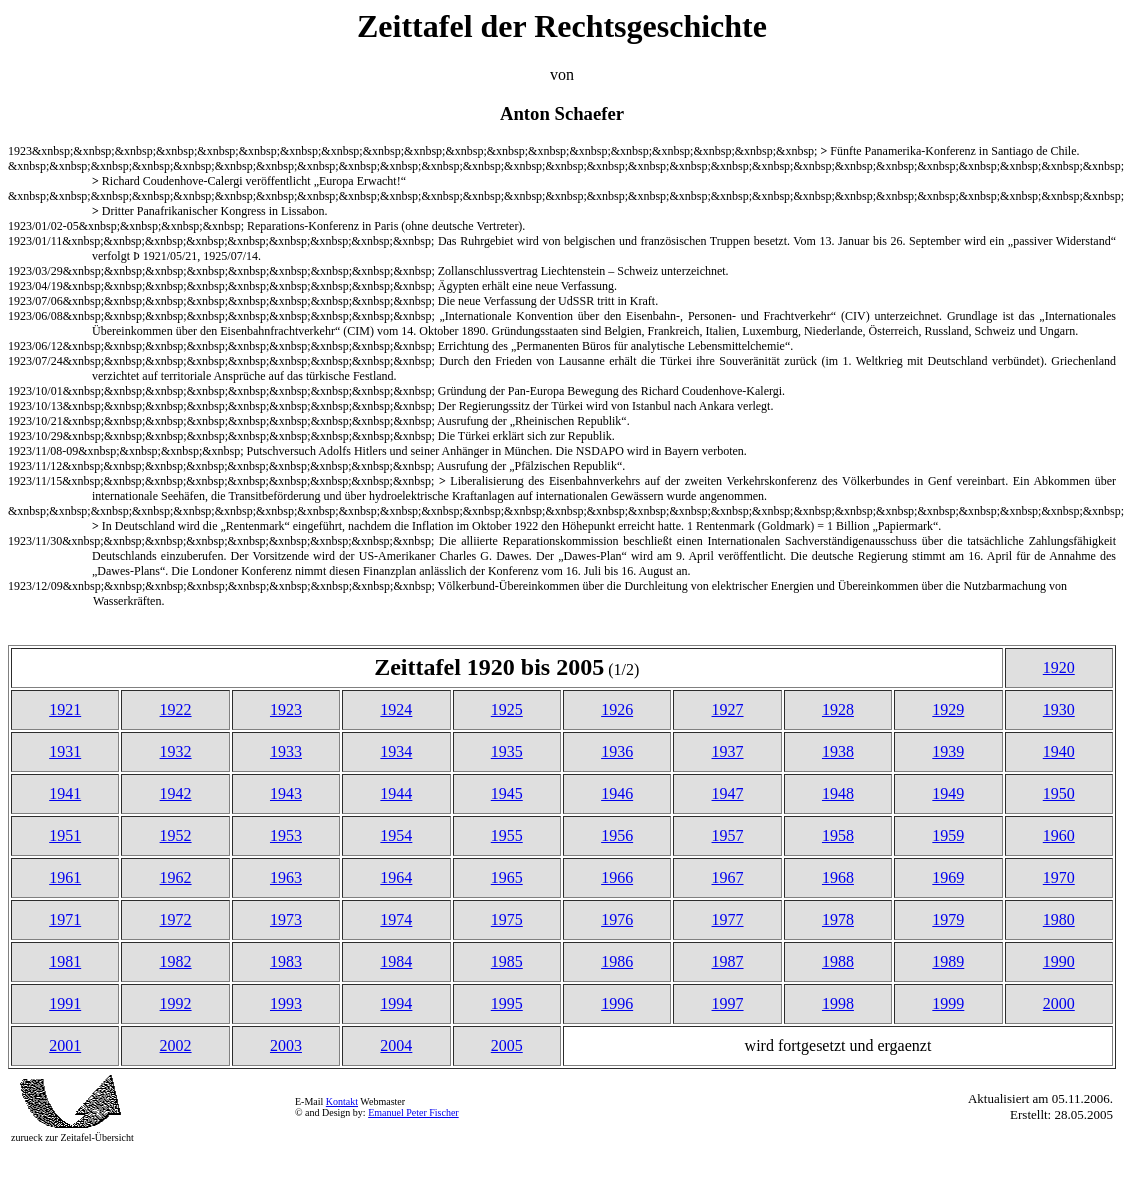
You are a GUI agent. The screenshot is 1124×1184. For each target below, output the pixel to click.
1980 (1059, 919)
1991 (65, 1003)
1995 (507, 1003)
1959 (948, 835)
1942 (176, 793)
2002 (176, 1045)
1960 (1059, 835)
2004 (396, 1045)
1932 (176, 751)
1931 (65, 751)
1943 (286, 793)
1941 (65, 793)
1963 (286, 877)
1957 (728, 835)
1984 (396, 961)
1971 (65, 919)
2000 (1059, 1003)
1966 (617, 877)
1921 (65, 709)
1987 (728, 961)
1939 (948, 751)
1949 (948, 793)
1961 (65, 877)
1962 (176, 877)
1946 (617, 793)
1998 (838, 1003)
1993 (286, 1003)
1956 (617, 835)
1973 (286, 919)
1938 (838, 751)
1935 (507, 751)
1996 (617, 1003)
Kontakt (342, 1101)
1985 (507, 961)
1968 (838, 877)
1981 (65, 961)
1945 (507, 793)
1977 (728, 919)
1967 (728, 877)
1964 (396, 877)
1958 (838, 835)
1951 (65, 835)
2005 (507, 1045)
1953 (286, 835)
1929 (948, 709)
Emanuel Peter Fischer (413, 1112)
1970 (1059, 877)
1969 (948, 877)
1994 (396, 1003)
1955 (507, 835)
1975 (507, 919)
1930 (1059, 709)
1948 (838, 793)
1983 (286, 961)
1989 (948, 961)
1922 (176, 709)
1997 (728, 1003)
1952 (176, 835)
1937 (728, 751)
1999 (948, 1003)
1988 (838, 961)
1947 (728, 793)
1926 (617, 709)
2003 (286, 1045)
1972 (176, 919)
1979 (948, 919)
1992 (176, 1003)
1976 (617, 919)
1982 (176, 961)
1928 (838, 709)
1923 (286, 709)
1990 (1059, 961)
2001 (65, 1045)
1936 (617, 751)
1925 (507, 709)
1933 (286, 751)
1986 (617, 961)
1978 (838, 919)
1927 (728, 709)
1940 (1059, 751)
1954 (396, 835)
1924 (396, 709)
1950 (1059, 793)
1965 (507, 877)
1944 (396, 793)
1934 (396, 751)
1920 (1059, 667)
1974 (396, 919)
